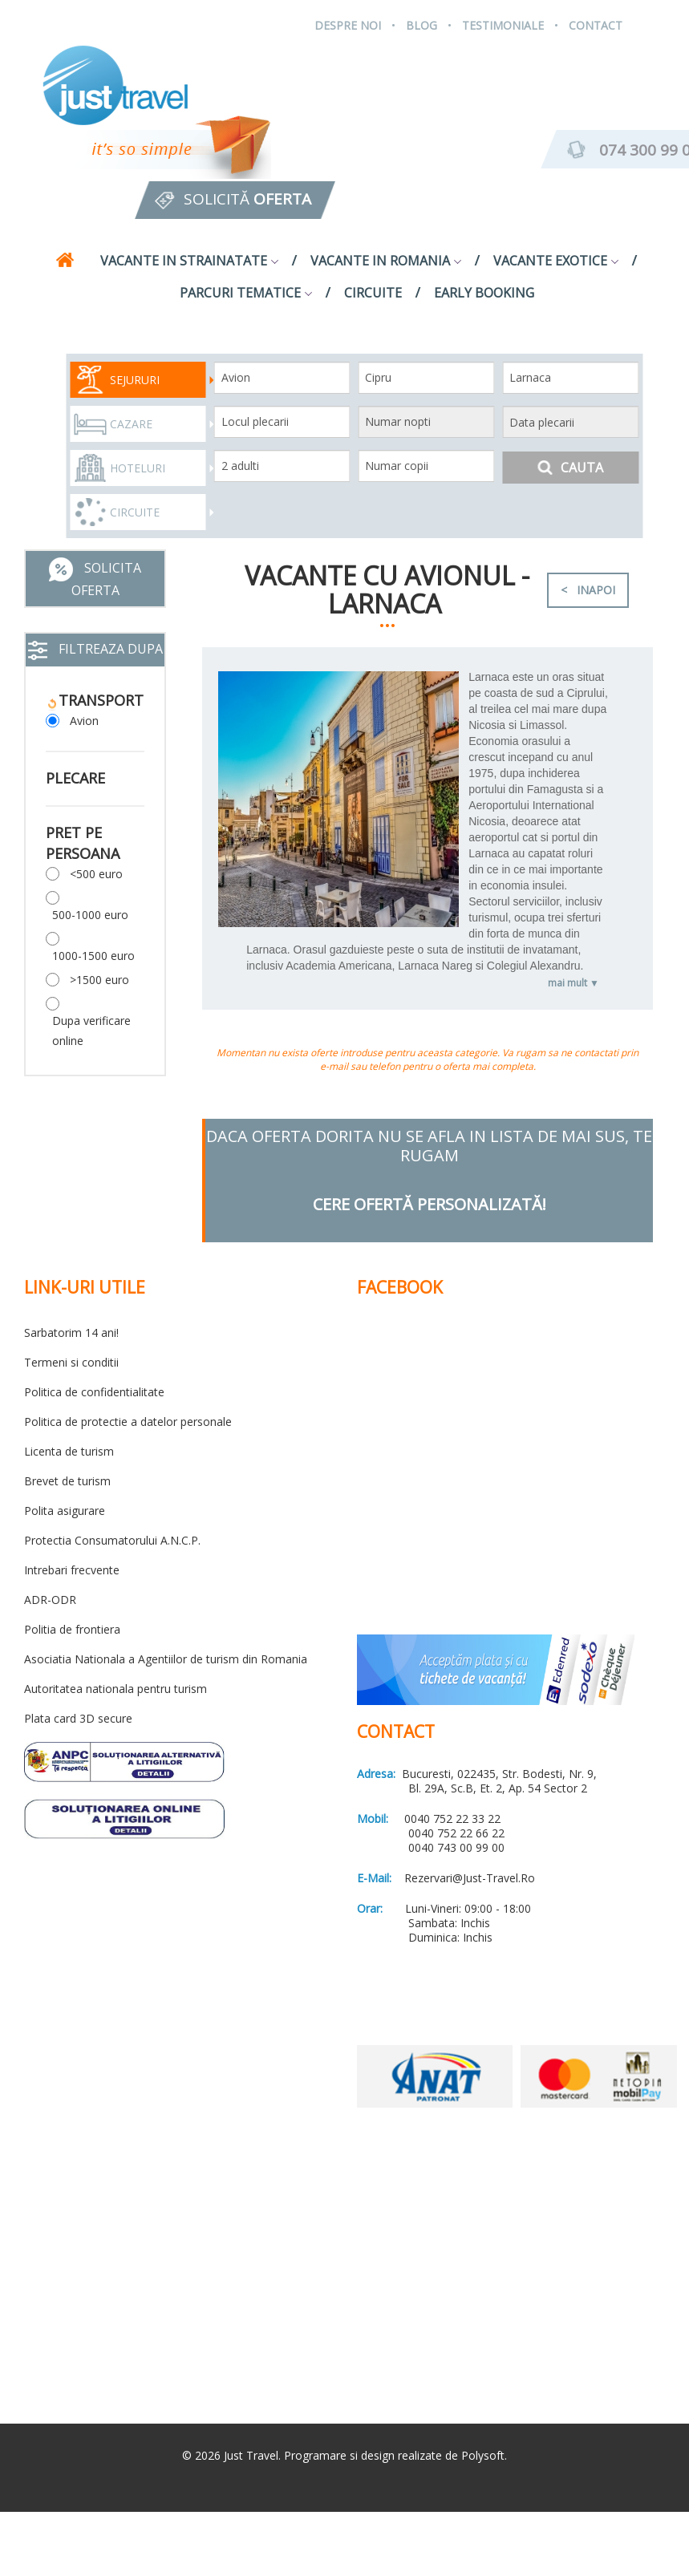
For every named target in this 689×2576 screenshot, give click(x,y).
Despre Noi (347, 25)
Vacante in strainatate (189, 260)
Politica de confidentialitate (94, 1391)
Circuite (373, 293)
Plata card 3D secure (78, 1718)
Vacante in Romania (385, 260)
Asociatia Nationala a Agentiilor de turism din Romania (165, 1659)
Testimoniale (503, 25)
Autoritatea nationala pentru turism (115, 1688)
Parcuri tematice (246, 293)
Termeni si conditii (71, 1362)
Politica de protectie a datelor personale (128, 1421)
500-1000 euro (90, 914)
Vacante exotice (555, 260)
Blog (421, 25)
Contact (595, 25)
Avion (84, 720)
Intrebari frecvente (72, 1570)
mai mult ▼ (573, 983)
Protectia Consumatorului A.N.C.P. (112, 1540)
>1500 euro (99, 979)
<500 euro (96, 873)
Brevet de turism (67, 1480)
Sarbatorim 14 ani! (71, 1332)
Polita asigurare (64, 1510)
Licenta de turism (69, 1451)
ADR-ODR (50, 1599)
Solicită (247, 199)
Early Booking (484, 293)
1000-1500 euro (93, 955)
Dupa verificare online (91, 1030)
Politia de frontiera (72, 1629)
